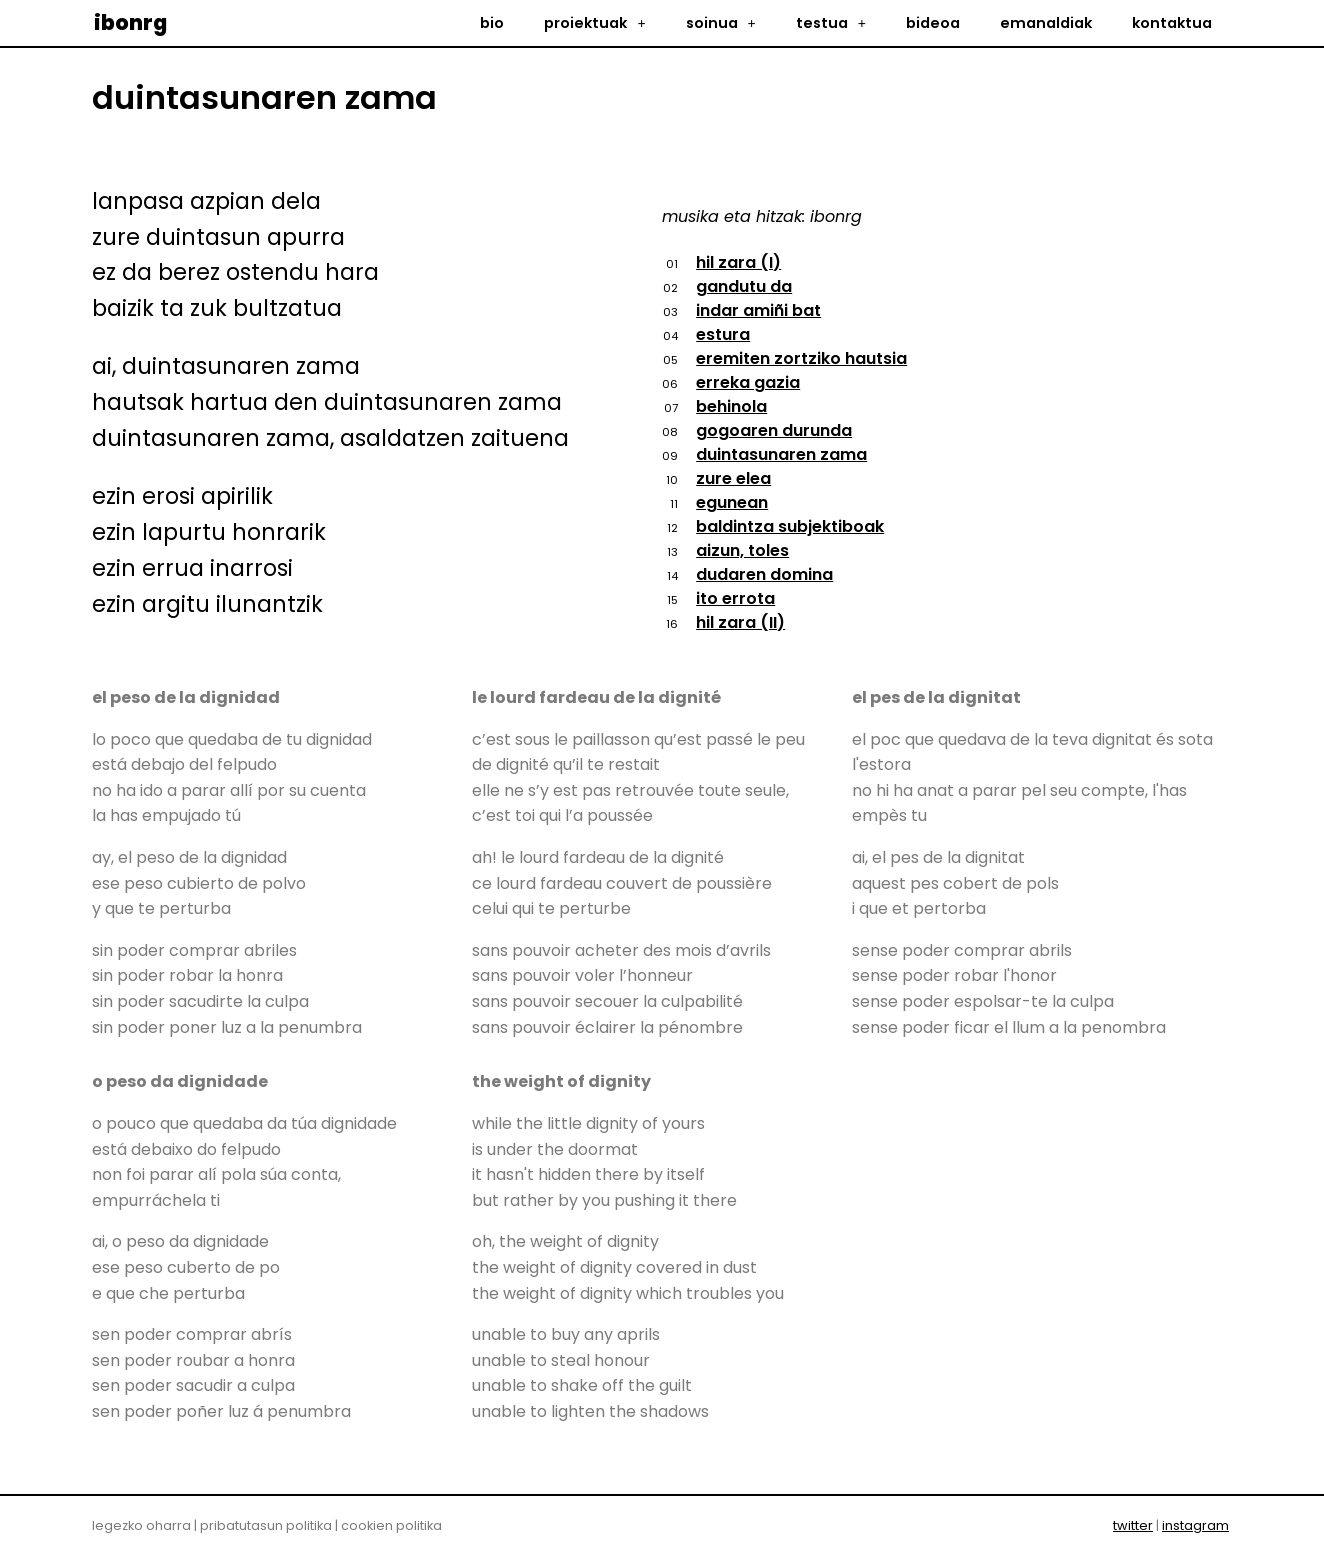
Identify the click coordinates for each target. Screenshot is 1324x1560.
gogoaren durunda (774, 430)
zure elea (733, 478)
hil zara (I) (738, 262)
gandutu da (744, 286)
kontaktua (1172, 23)
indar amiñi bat (758, 310)
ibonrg (130, 22)
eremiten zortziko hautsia (801, 358)
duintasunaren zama (781, 454)
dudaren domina (764, 574)
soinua (721, 23)
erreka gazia (748, 382)
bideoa (933, 23)
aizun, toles (742, 550)
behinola (731, 406)
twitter (1133, 1525)
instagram (1195, 1525)
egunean (732, 502)
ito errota (735, 598)
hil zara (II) (740, 622)
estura (723, 334)
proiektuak (594, 23)
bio (492, 23)
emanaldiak (1046, 23)
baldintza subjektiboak (790, 526)
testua (831, 23)
